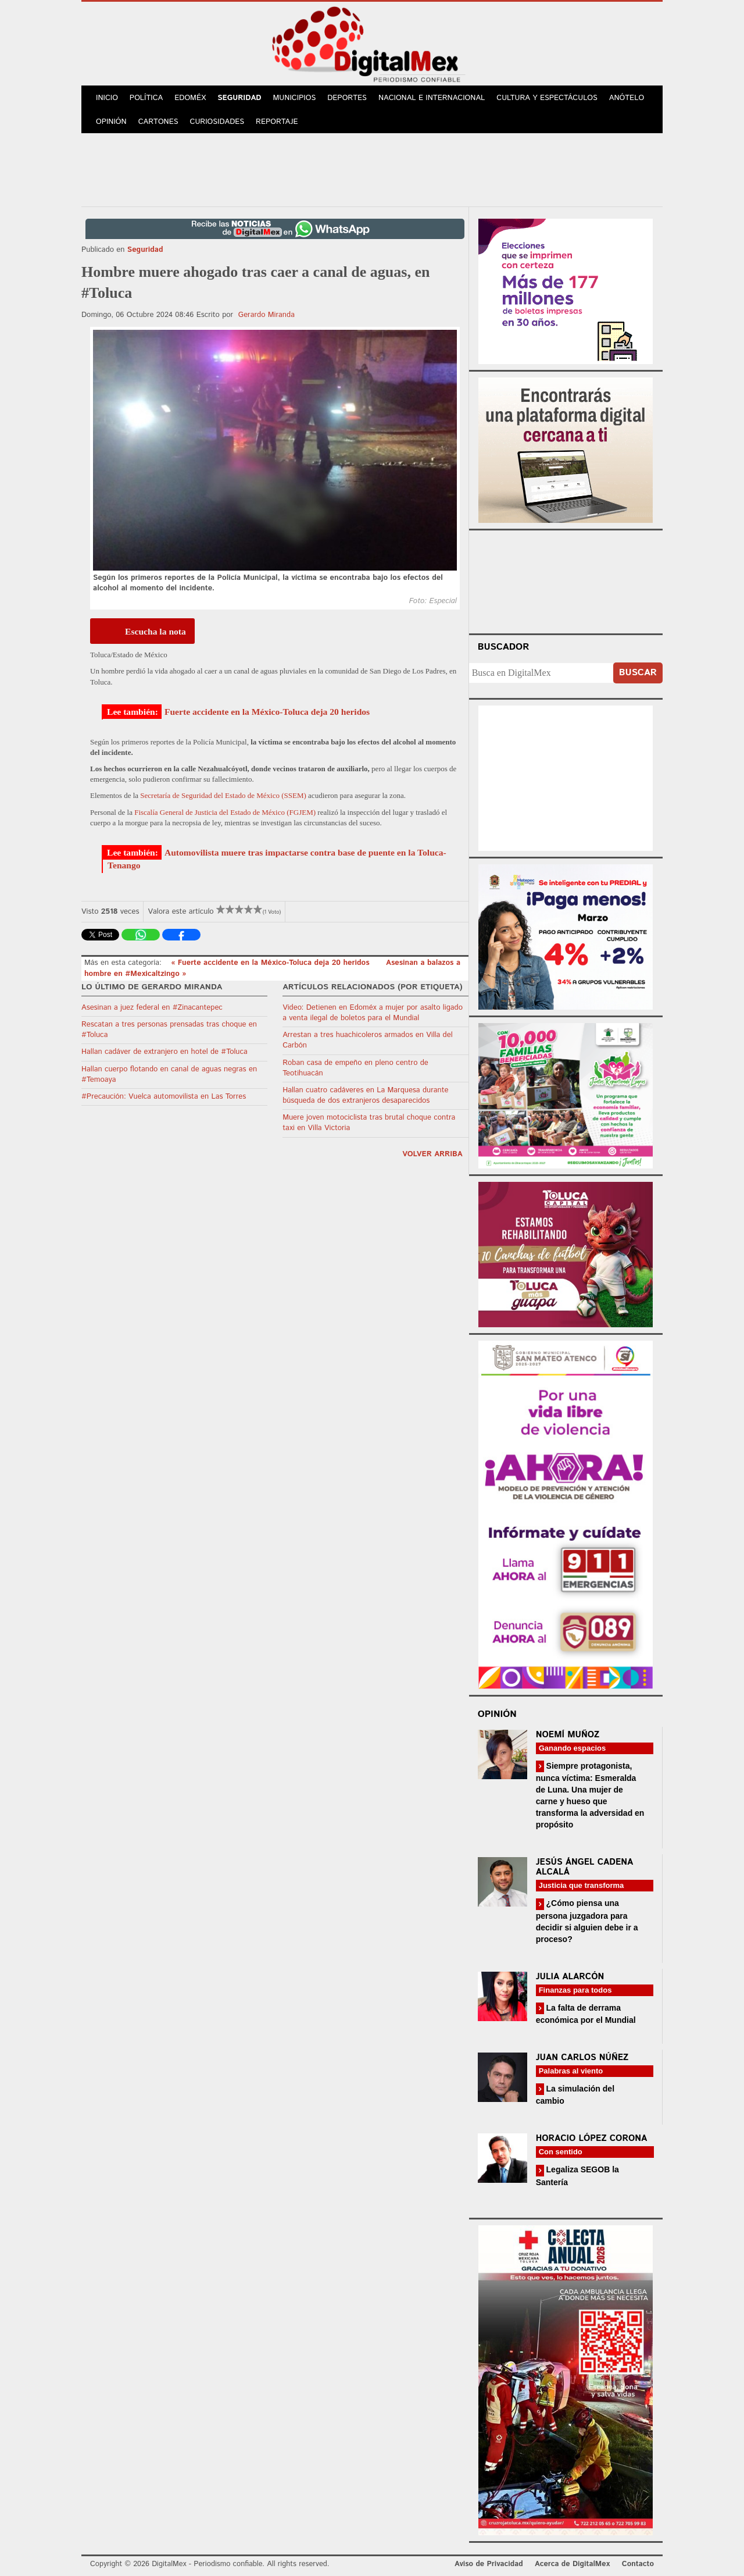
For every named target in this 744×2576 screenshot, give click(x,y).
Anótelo (626, 98)
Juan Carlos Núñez (582, 2057)
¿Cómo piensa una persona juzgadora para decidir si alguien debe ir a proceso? (587, 1920)
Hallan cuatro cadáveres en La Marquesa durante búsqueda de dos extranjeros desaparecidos (365, 1095)
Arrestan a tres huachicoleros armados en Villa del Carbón (367, 1040)
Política (146, 98)
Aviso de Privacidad (489, 2564)
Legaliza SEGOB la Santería (577, 2175)
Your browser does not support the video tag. (565, 579)
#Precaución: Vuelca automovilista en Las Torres (163, 1096)
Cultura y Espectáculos (547, 98)
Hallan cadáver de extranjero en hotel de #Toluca (164, 1051)
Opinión (111, 121)
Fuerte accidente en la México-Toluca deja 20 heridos (267, 712)
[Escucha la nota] (142, 631)
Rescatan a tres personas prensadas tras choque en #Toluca (169, 1030)
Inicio (107, 98)
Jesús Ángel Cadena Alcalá (585, 1867)
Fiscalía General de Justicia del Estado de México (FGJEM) (225, 812)
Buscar (638, 672)
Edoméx (190, 98)
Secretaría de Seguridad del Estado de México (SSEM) (223, 795)
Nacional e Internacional (431, 98)
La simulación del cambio (575, 2094)
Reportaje (277, 121)
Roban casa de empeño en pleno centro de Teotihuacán (355, 1068)
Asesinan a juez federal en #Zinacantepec (152, 1007)
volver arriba (432, 1154)
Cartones (158, 121)
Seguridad (239, 98)
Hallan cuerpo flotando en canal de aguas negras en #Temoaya (169, 1074)
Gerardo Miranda (266, 314)
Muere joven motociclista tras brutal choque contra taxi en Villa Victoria (368, 1123)
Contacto (638, 2564)
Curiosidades (217, 121)
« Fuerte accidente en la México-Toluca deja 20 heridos (271, 962)
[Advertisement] (372, 168)
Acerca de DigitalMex (572, 2564)
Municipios (294, 98)
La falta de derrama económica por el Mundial (586, 2014)
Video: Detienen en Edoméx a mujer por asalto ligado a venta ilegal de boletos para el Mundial (372, 1013)
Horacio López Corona (592, 2138)
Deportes (347, 98)
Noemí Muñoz (568, 1735)
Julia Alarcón (570, 1977)
